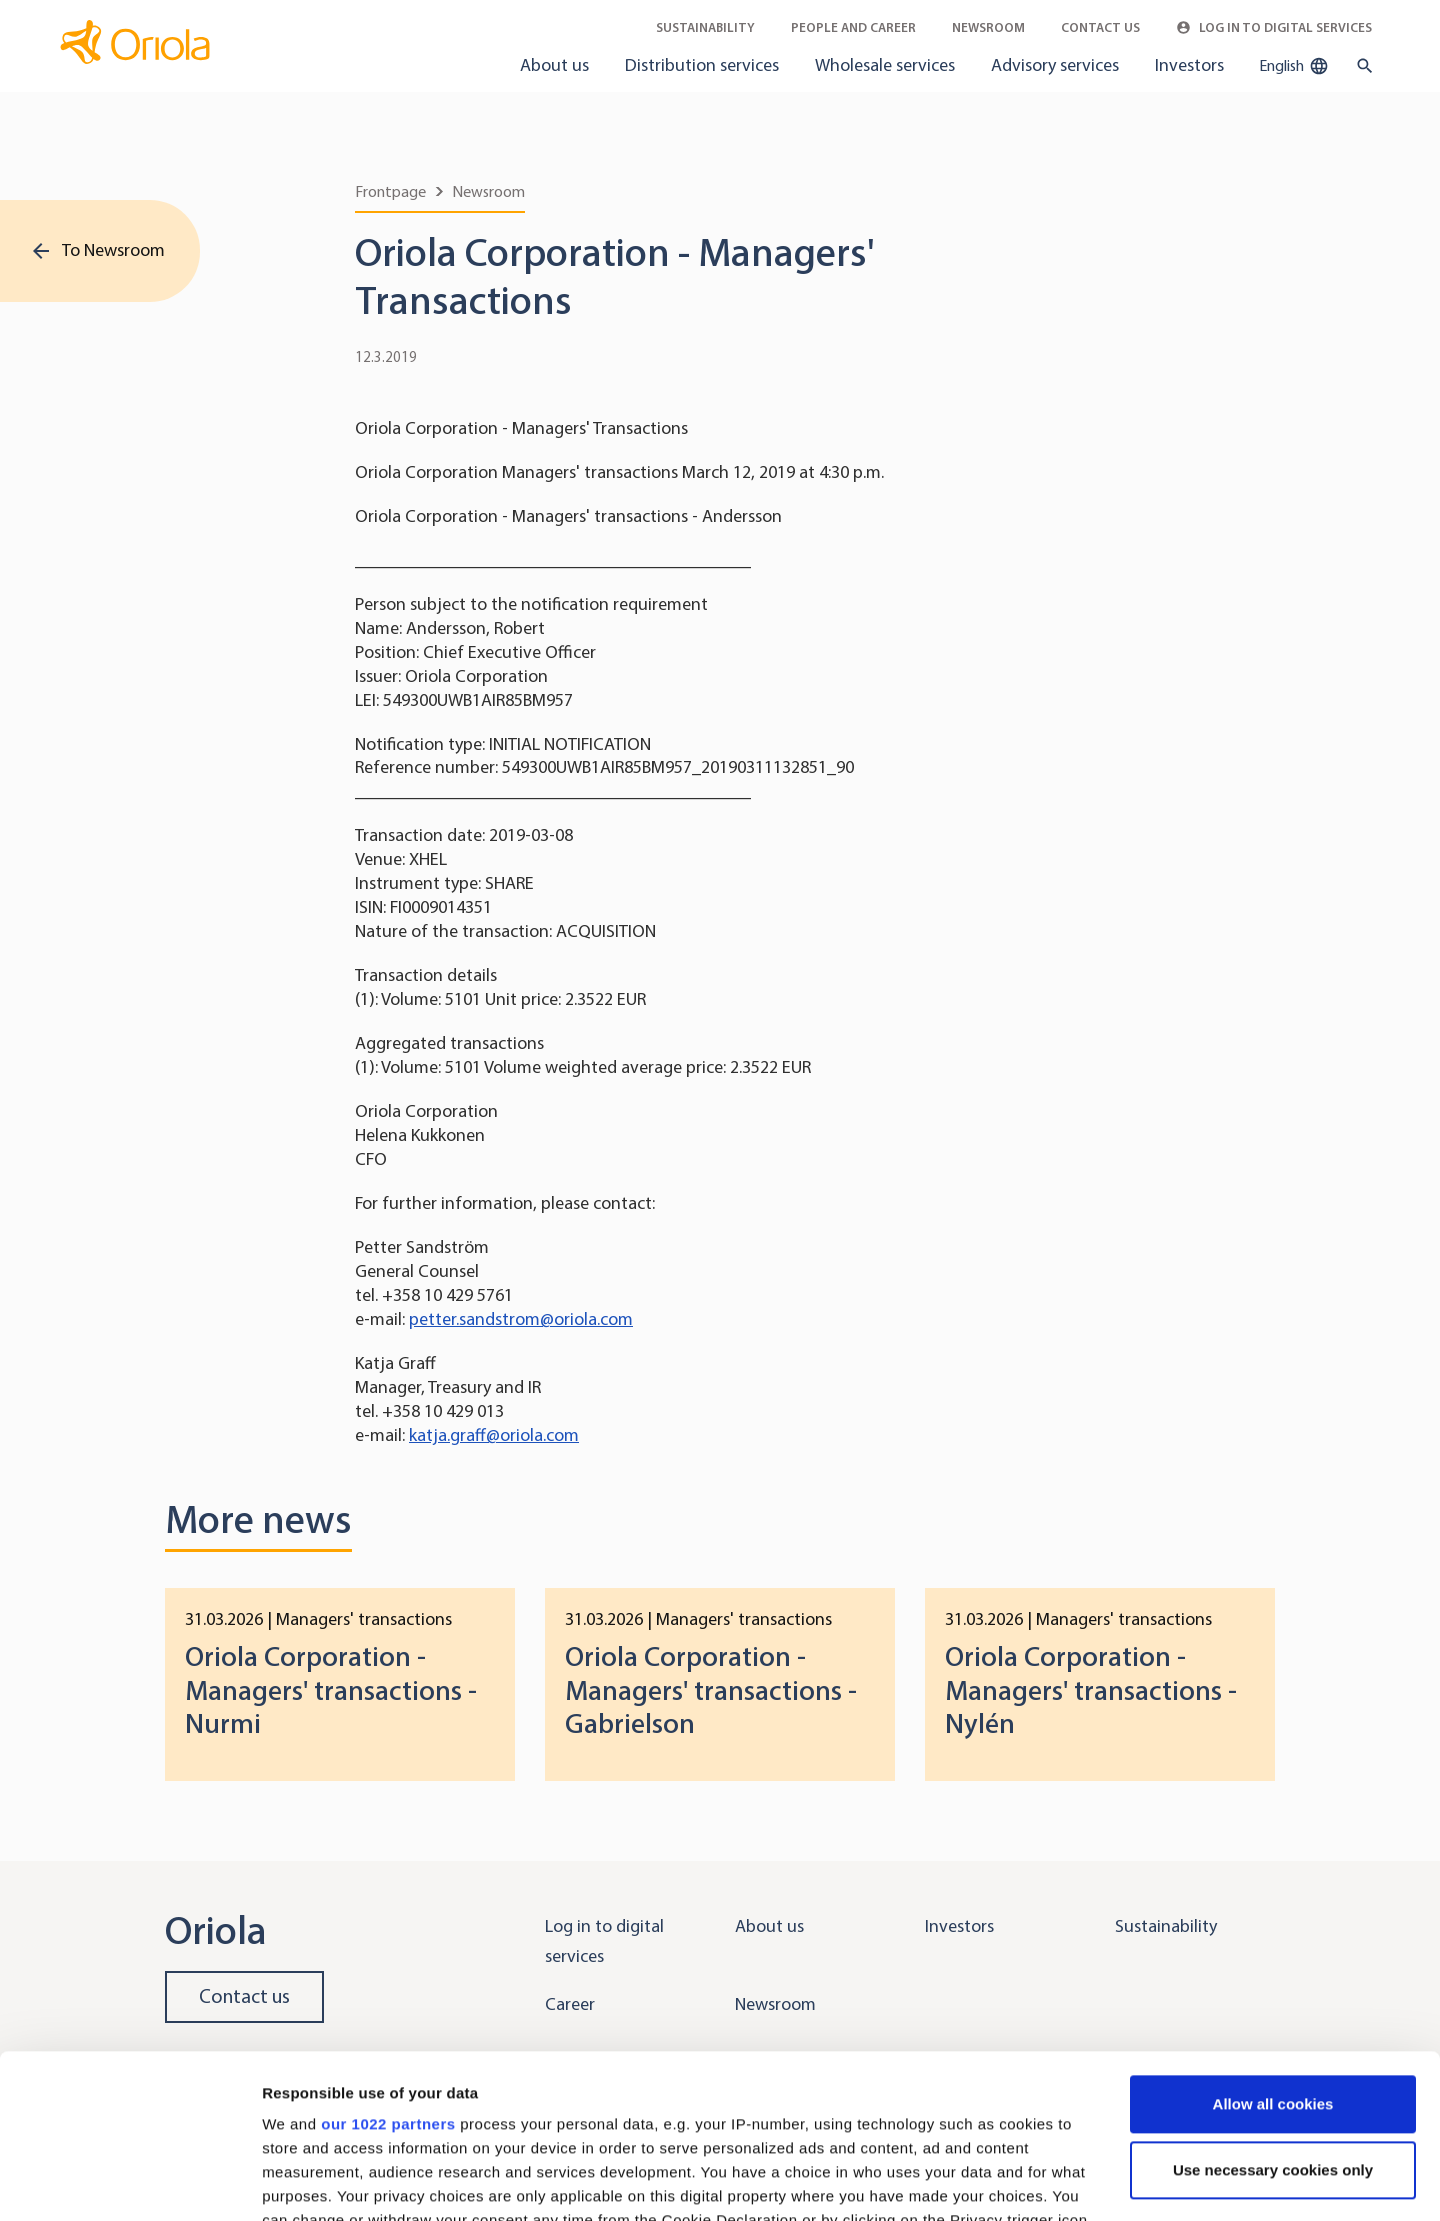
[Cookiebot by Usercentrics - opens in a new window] (129, 2182)
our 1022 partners (388, 1960)
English (1294, 66)
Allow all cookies (1273, 1940)
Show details (308, 2181)
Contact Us (1100, 27)
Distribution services (702, 65)
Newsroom (988, 27)
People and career (853, 27)
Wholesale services (885, 65)
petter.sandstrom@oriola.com (521, 1319)
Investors (1189, 65)
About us (554, 65)
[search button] (1360, 66)
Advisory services (1055, 65)
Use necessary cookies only (1273, 2006)
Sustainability (705, 27)
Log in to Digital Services (1274, 27)
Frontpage (390, 191)
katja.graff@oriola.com (494, 1435)
